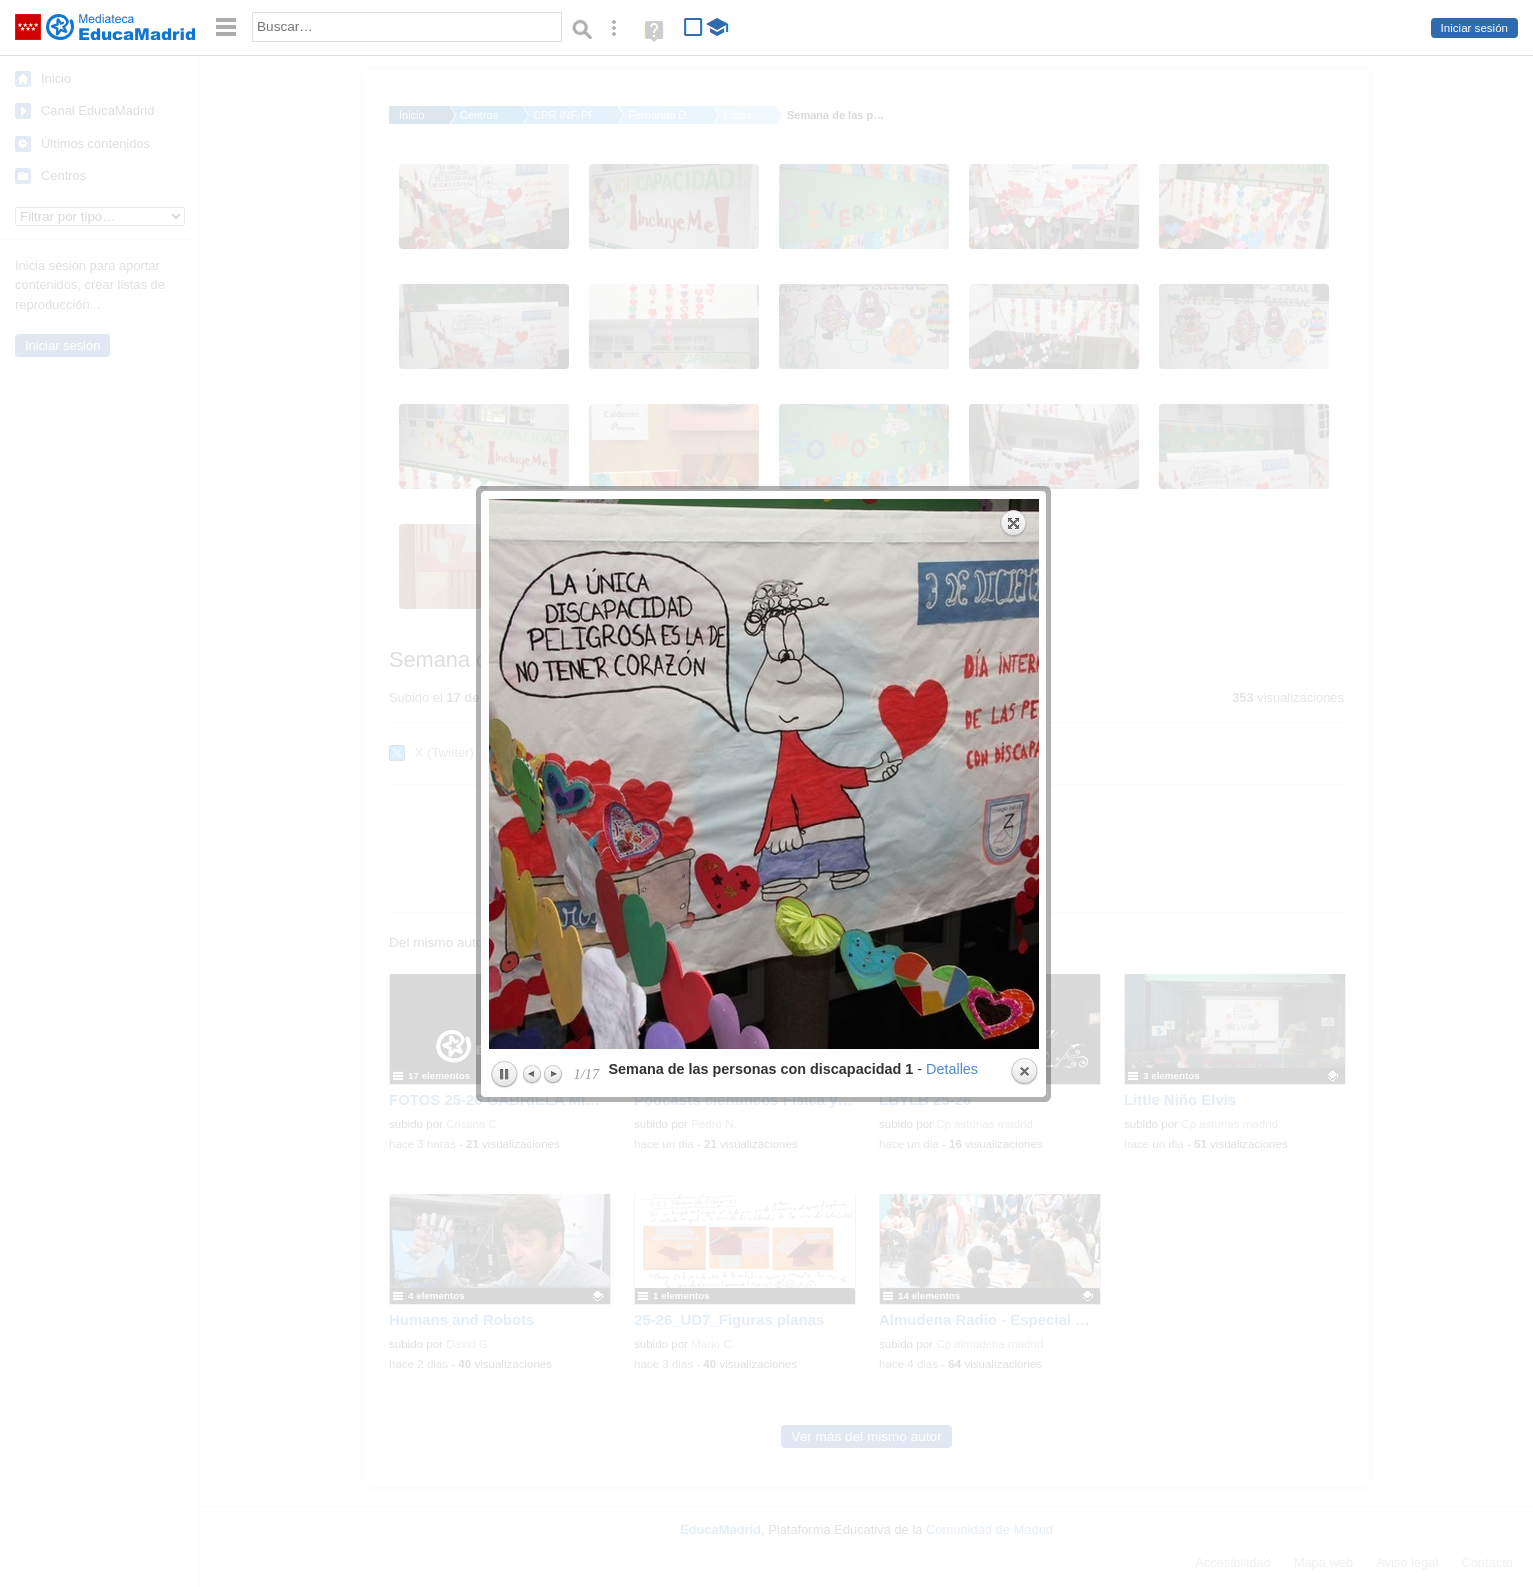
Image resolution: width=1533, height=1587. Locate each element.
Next (553, 640)
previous (624, 340)
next (904, 340)
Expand (1014, 89)
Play (504, 641)
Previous (533, 640)
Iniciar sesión (1474, 28)
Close (1024, 638)
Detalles (952, 635)
